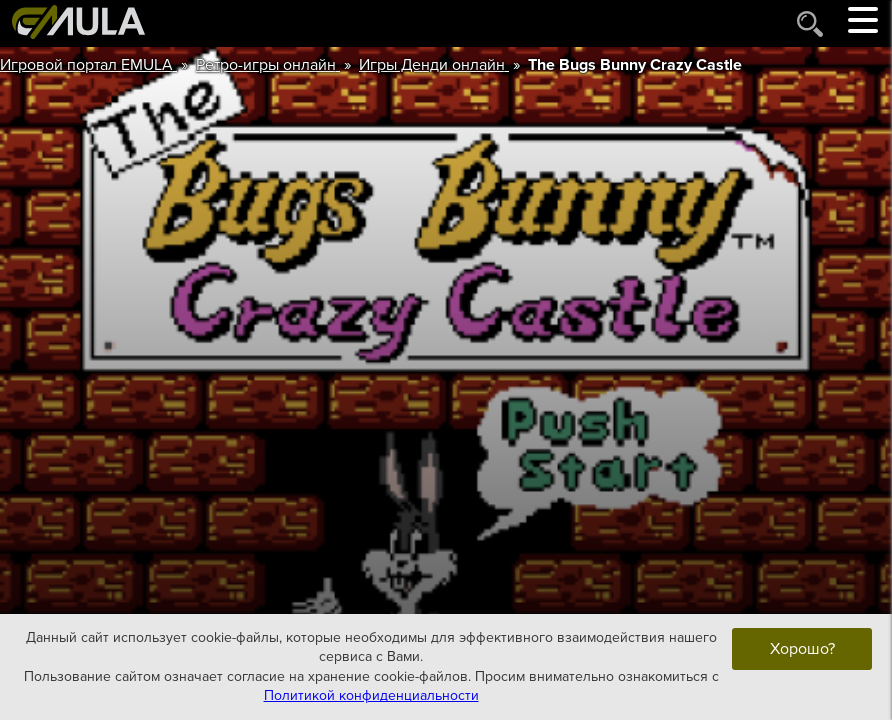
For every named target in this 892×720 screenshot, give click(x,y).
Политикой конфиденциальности (371, 695)
